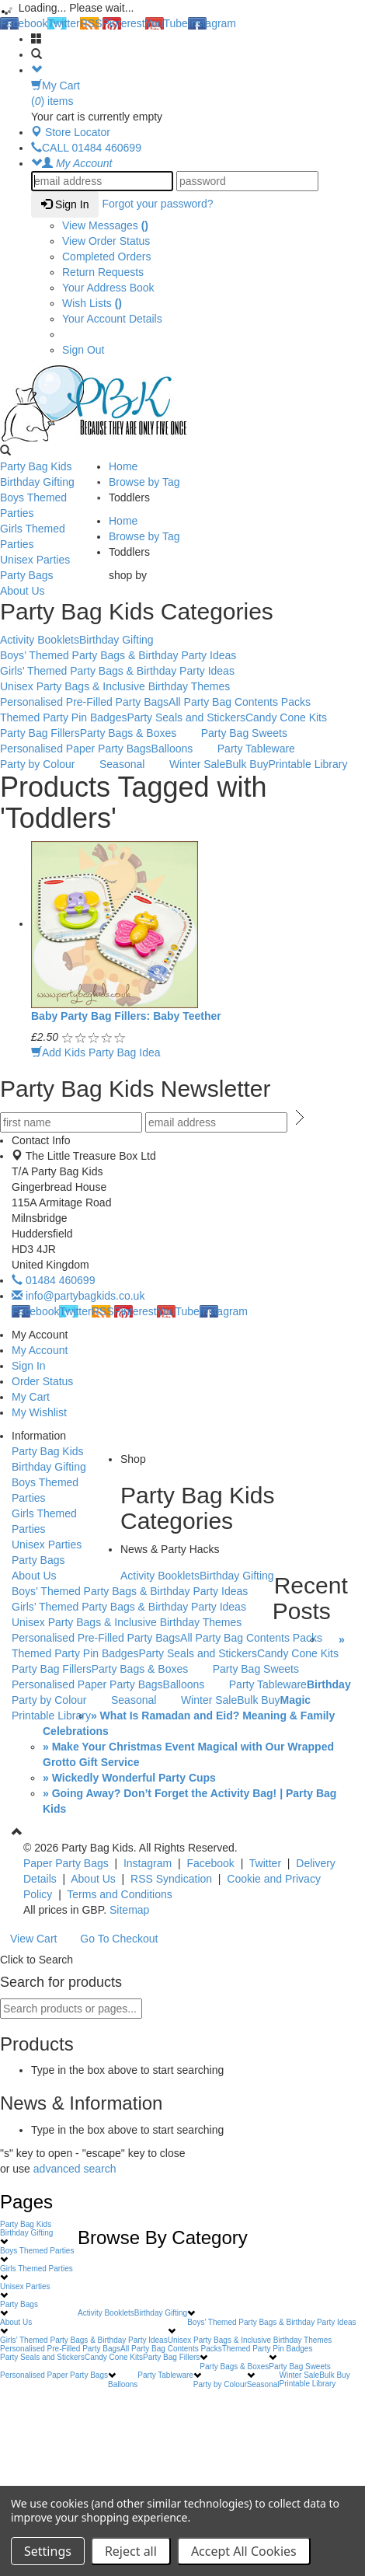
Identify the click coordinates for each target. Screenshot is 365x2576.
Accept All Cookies (244, 2551)
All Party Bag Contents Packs (240, 702)
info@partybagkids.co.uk (78, 1296)
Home (123, 466)
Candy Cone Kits (286, 717)
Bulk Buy (246, 764)
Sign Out (83, 350)
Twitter (63, 23)
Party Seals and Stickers (186, 717)
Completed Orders (106, 256)
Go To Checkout (119, 1938)
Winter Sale (197, 764)
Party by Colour (45, 765)
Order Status (42, 1381)
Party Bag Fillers (40, 733)
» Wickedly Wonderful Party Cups (129, 1777)
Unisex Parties (50, 560)
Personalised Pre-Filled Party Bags (84, 702)
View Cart (33, 1938)
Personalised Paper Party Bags (75, 748)
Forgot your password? (157, 203)
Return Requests (103, 272)
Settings (47, 2551)
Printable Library (307, 764)
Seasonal (130, 765)
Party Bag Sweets (252, 734)
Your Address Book (108, 287)
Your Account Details (112, 318)
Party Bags (50, 576)
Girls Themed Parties (50, 536)
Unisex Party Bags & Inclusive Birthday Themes (123, 687)
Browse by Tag (144, 482)
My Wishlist (39, 1412)
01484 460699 (53, 1280)
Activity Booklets (39, 640)
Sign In (65, 204)
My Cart (31, 1397)
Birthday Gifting (50, 483)
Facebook (23, 23)
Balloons (180, 749)
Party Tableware (256, 748)
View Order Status (106, 241)
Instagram (212, 23)
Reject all (131, 2551)
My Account (40, 1350)
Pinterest (124, 23)
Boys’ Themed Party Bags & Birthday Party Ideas (126, 656)
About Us (50, 592)
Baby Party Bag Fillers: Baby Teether (126, 1016)
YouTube (166, 23)
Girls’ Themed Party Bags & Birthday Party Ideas (125, 672)
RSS (91, 23)
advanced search (74, 2168)
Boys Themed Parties (50, 505)
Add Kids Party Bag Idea (96, 1052)
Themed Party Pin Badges (63, 717)
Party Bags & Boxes (136, 734)
